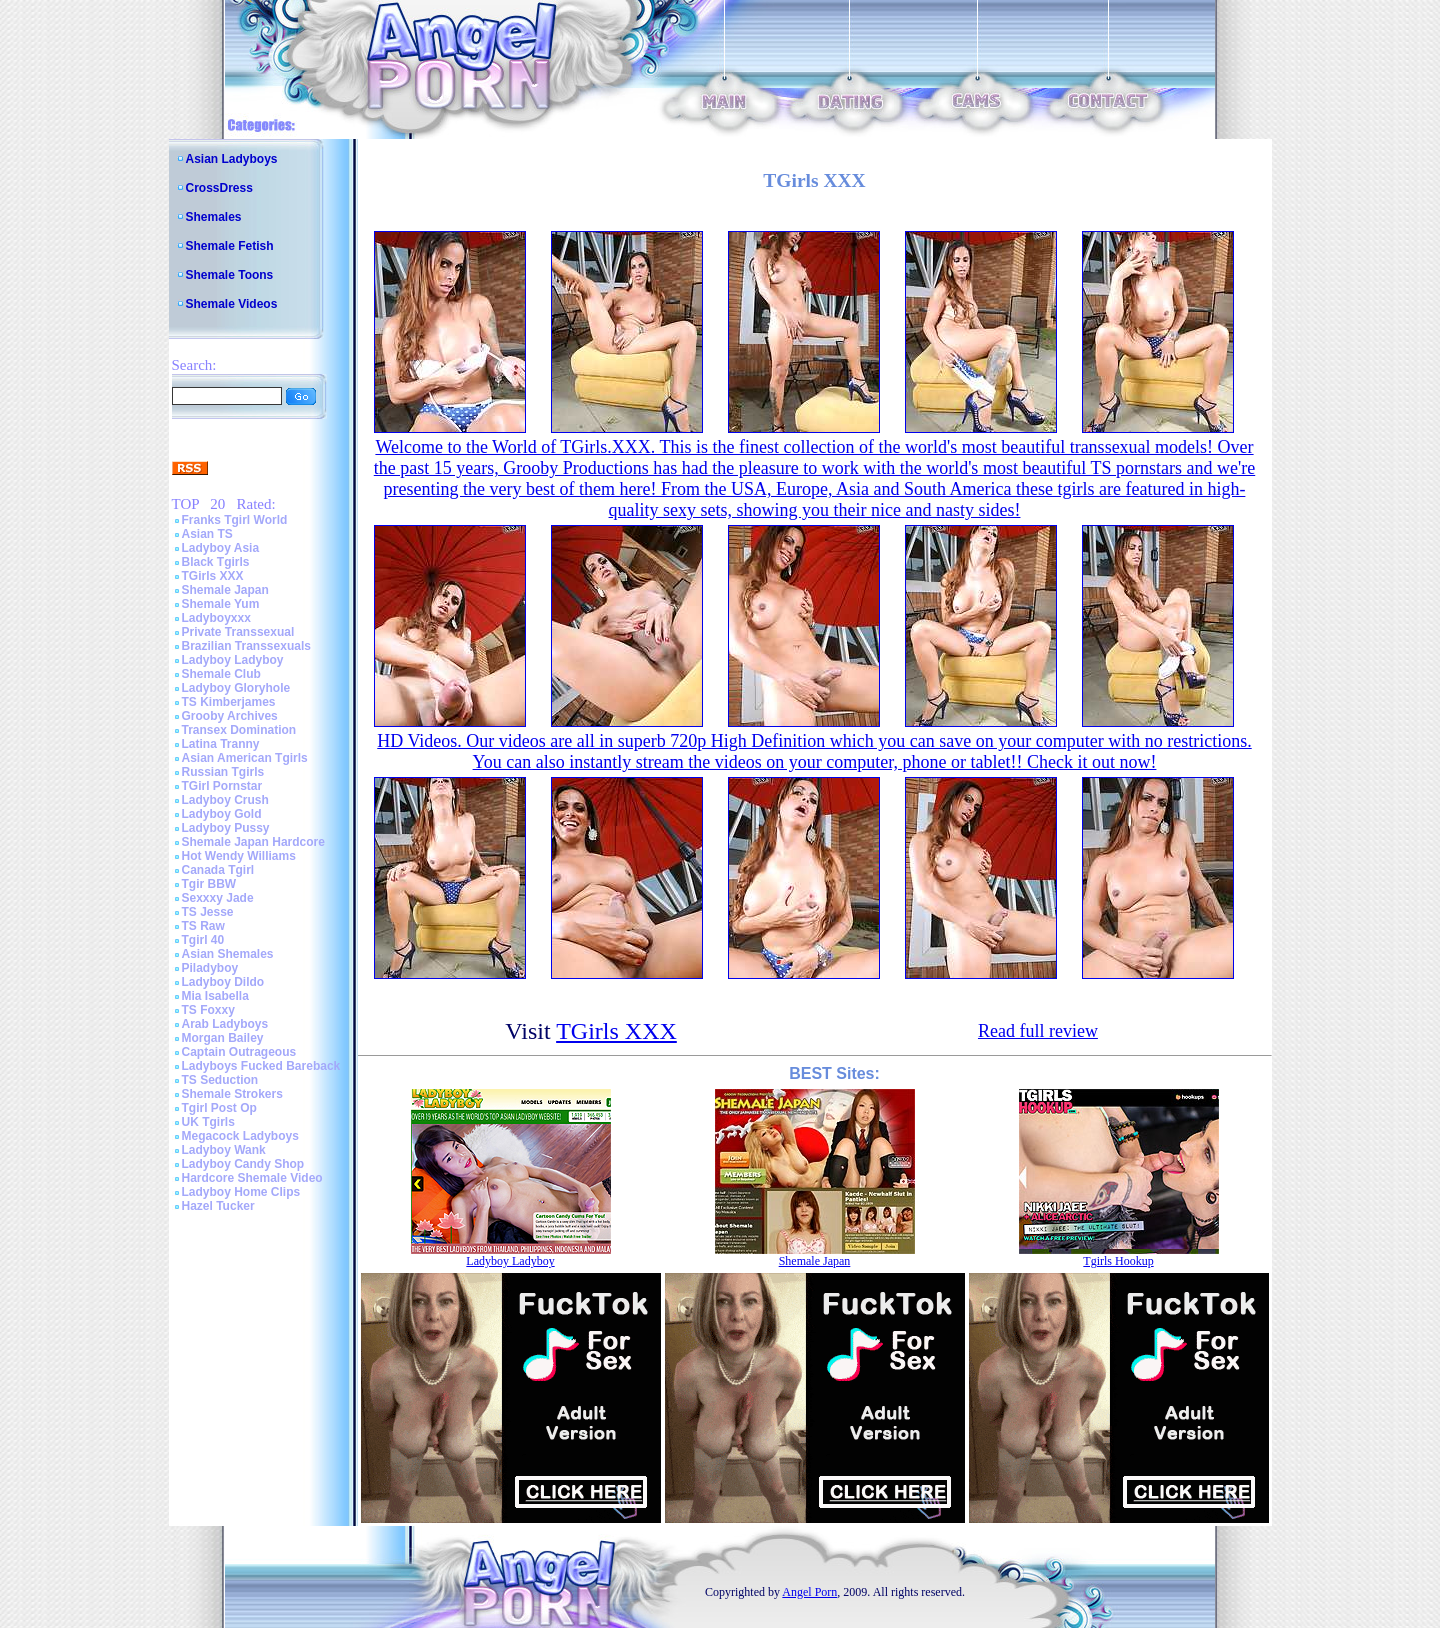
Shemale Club (221, 674)
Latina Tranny (221, 744)
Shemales (214, 217)
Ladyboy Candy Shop (243, 1164)
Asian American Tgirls (245, 758)
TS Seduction (220, 1080)
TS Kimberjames (229, 702)
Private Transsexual (238, 632)
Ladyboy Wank (224, 1150)
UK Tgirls (208, 1122)
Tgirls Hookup (1118, 1261)
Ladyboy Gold (222, 814)
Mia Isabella (215, 996)
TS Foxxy (208, 1010)
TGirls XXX (213, 576)
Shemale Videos (232, 304)
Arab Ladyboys (225, 1024)
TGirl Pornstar (222, 786)
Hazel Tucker (218, 1206)
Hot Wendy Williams (239, 856)
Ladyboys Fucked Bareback (261, 1066)
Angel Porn (809, 1592)
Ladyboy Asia (221, 548)
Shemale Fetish (230, 246)
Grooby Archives (230, 716)
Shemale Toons (230, 275)
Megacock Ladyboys (240, 1136)
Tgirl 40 (203, 940)
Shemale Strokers (232, 1094)
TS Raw (203, 926)
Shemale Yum (221, 604)
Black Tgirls (216, 562)
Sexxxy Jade (218, 898)
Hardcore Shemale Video (252, 1178)
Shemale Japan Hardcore (253, 842)
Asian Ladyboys (232, 159)
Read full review (1038, 1031)
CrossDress (219, 188)
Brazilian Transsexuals (246, 646)
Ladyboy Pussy (226, 828)
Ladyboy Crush (225, 800)
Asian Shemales (228, 954)
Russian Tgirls (223, 772)
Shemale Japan (225, 590)
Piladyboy (210, 968)
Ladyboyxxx (216, 618)
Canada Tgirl (218, 870)
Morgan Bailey (223, 1038)
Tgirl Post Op (219, 1108)
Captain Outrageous (239, 1052)
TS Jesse (208, 912)
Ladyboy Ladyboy (233, 660)
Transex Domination (239, 730)
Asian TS (207, 534)
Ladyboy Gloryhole (236, 688)
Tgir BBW (209, 884)
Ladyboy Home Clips (241, 1192)
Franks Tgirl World (235, 520)
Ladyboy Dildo (223, 982)
